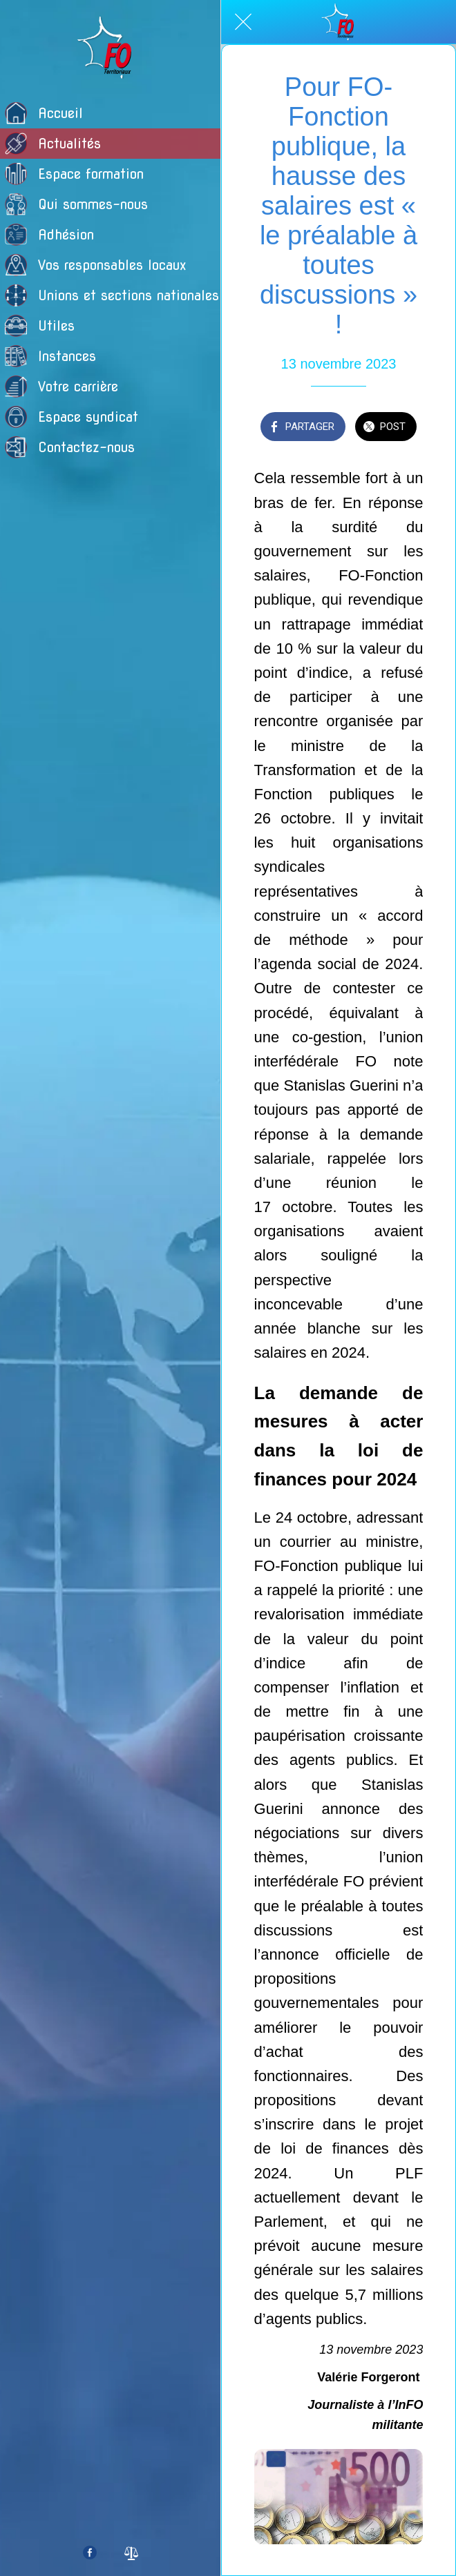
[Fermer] (243, 22)
